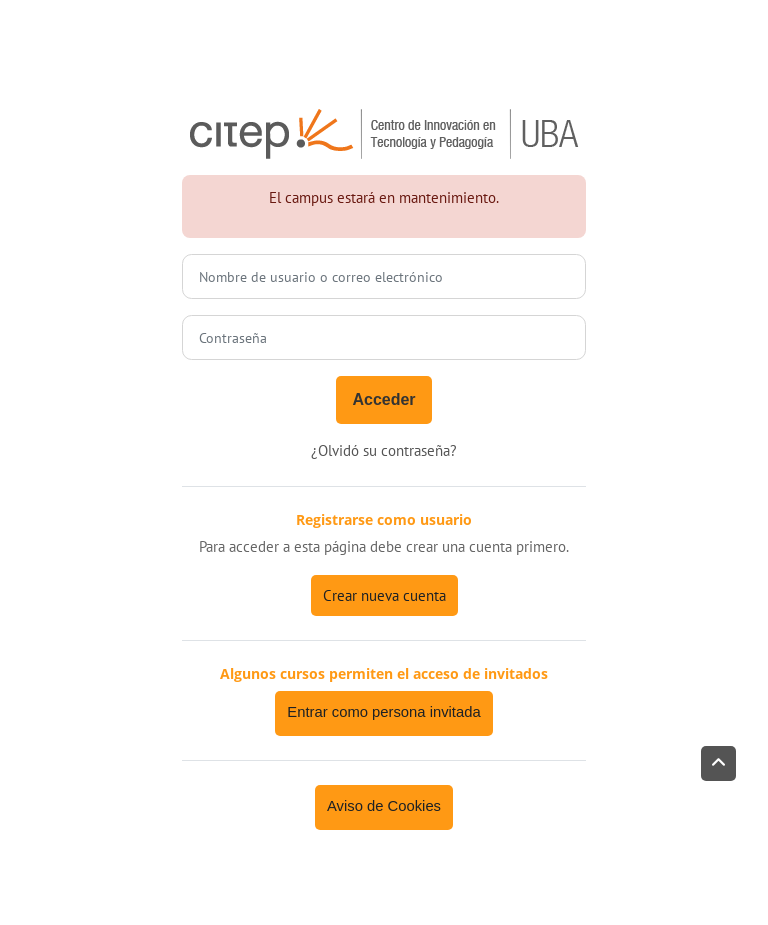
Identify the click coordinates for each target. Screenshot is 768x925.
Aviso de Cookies (384, 806)
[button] (718, 763)
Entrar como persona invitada (383, 712)
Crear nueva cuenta (384, 595)
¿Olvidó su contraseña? (384, 450)
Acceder (383, 399)
